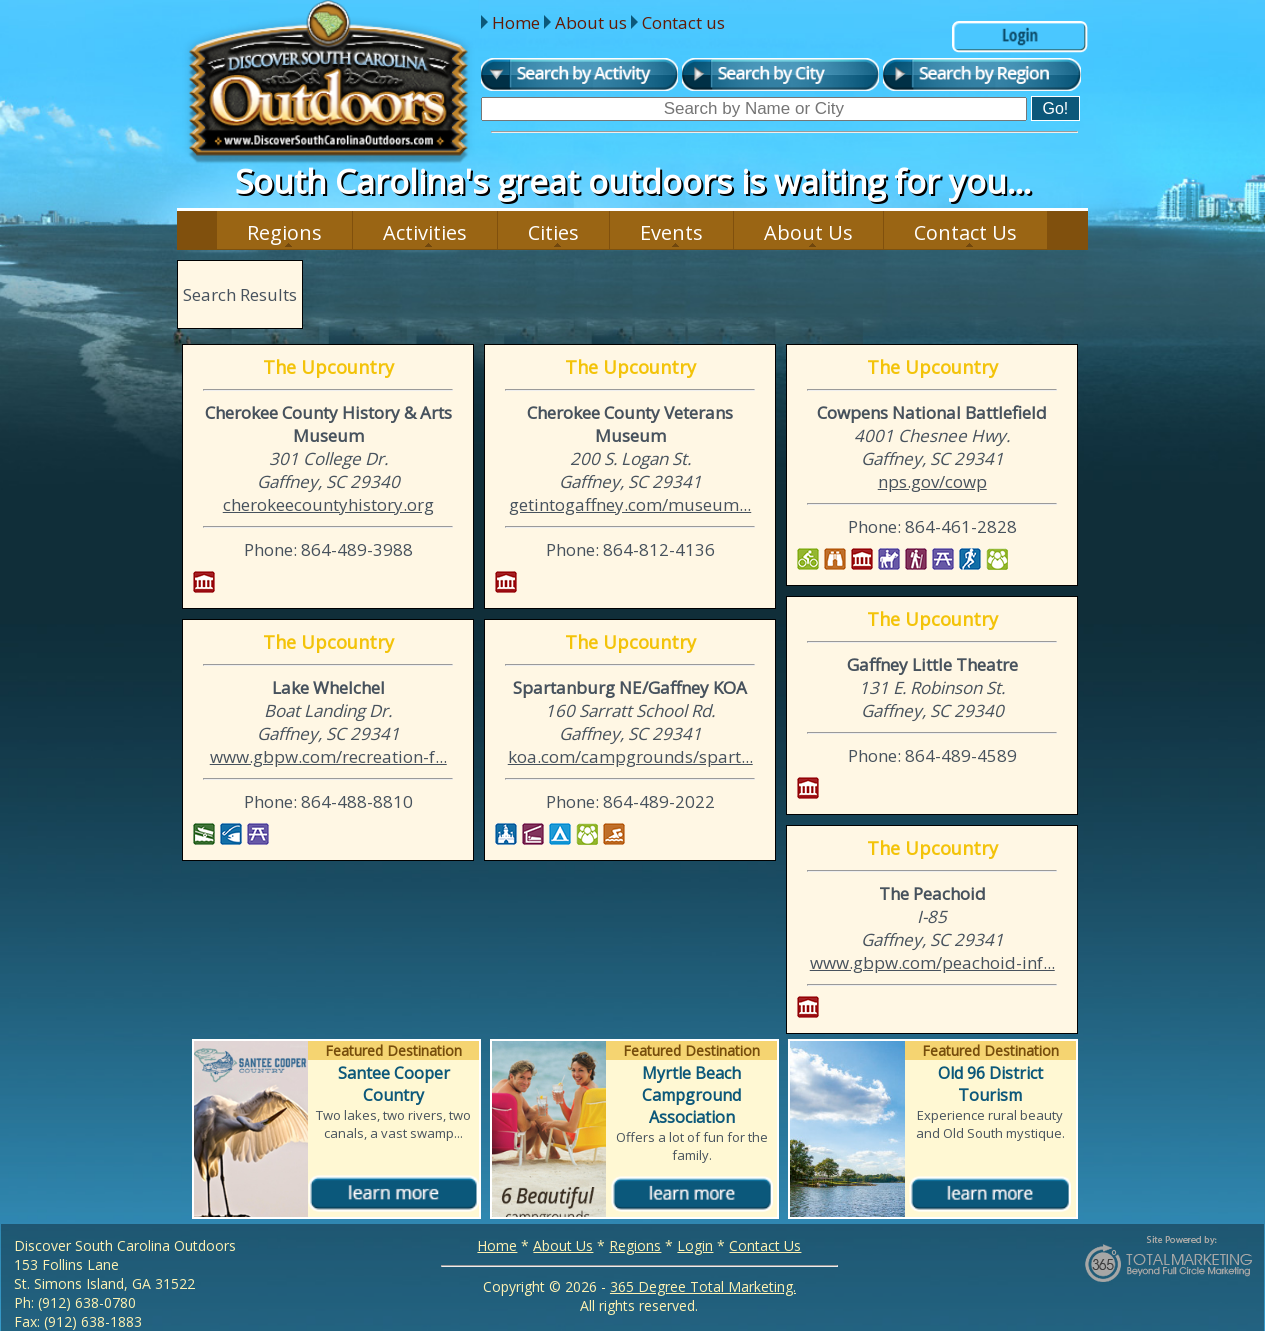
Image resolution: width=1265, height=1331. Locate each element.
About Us (808, 232)
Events (671, 232)
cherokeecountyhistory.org (328, 504)
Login (695, 1245)
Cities (553, 232)
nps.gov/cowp (932, 481)
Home (516, 22)
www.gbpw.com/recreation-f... (328, 756)
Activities (425, 232)
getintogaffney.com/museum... (630, 504)
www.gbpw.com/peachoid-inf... (932, 962)
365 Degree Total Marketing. (703, 1286)
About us (591, 22)
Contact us (683, 22)
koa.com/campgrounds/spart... (630, 756)
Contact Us (965, 232)
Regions (284, 232)
